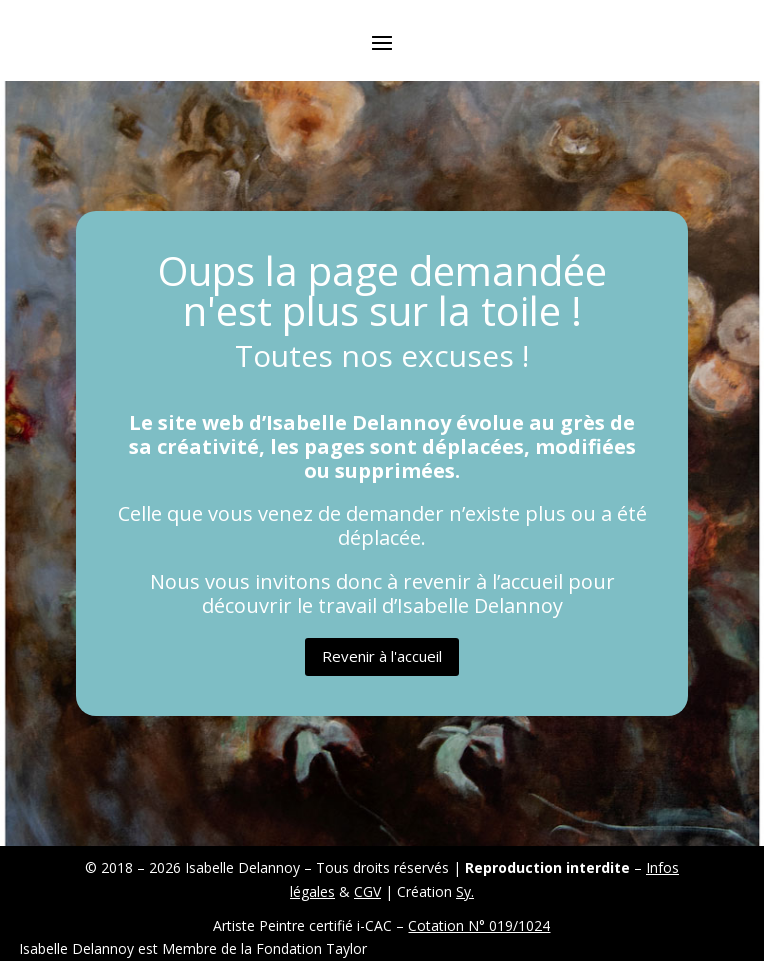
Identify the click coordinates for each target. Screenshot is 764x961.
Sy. (465, 891)
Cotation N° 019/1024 (479, 925)
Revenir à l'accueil (382, 656)
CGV (367, 891)
